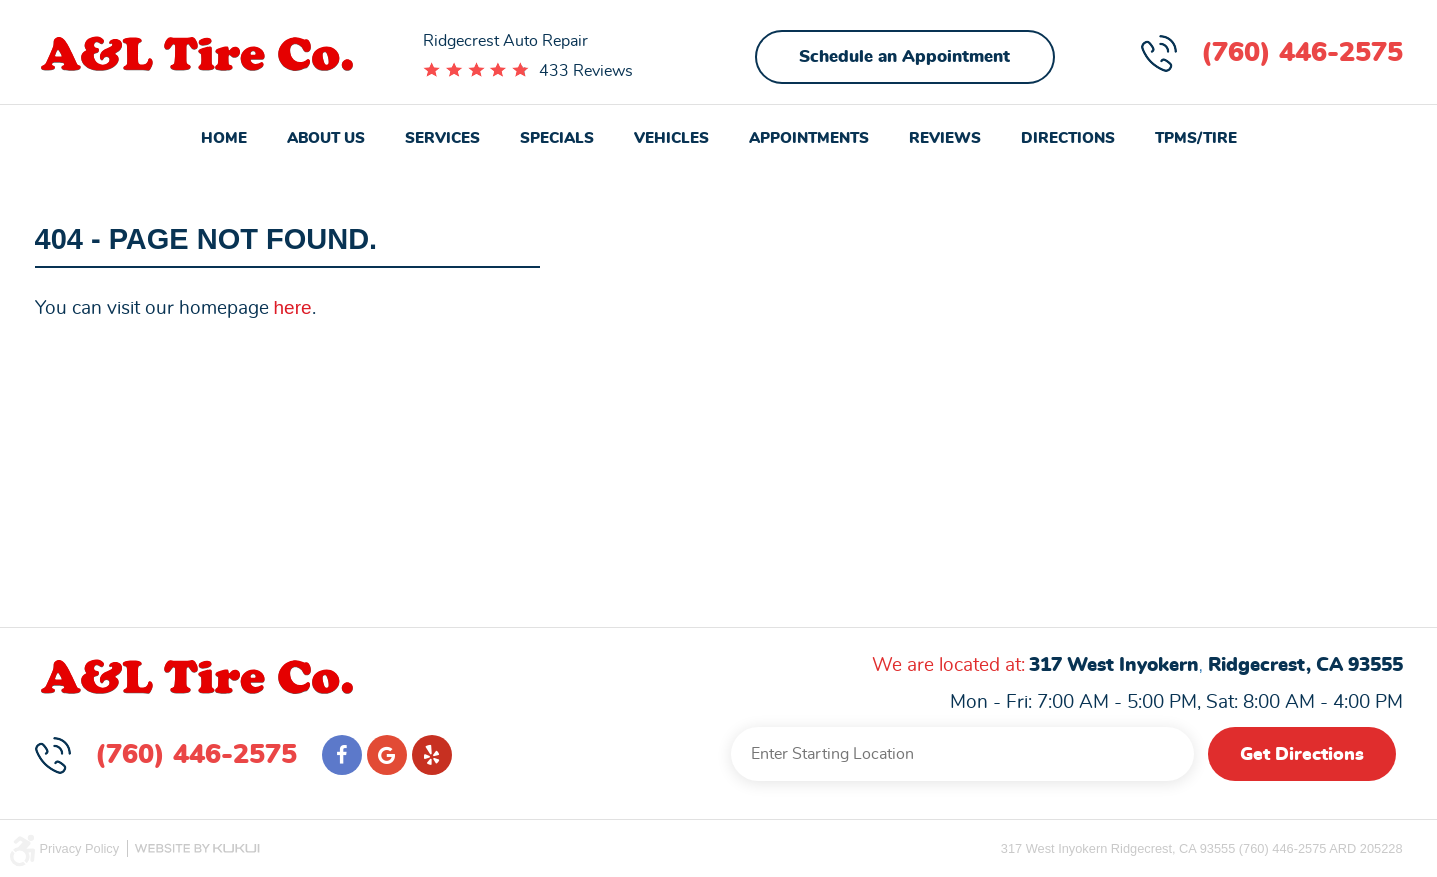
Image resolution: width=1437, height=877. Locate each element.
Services (442, 138)
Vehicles (671, 138)
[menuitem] (224, 140)
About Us (326, 138)
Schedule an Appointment (904, 56)
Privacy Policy (80, 848)
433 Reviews (586, 71)
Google (387, 755)
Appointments (809, 138)
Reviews (945, 138)
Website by (197, 848)
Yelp (432, 755)
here (293, 307)
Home (224, 138)
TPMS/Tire (1196, 138)
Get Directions (1302, 755)
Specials (557, 138)
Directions (1068, 138)
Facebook (342, 755)
